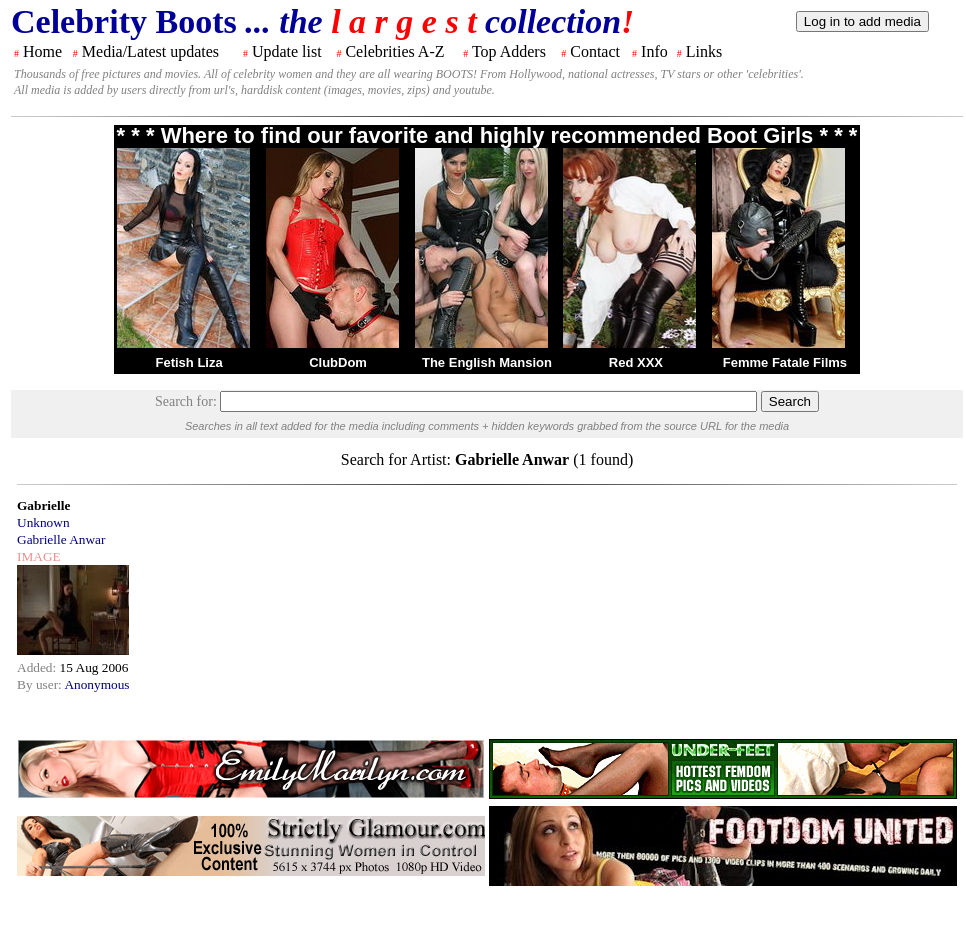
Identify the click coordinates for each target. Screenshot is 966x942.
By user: (40, 684)
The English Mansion (487, 362)
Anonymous (96, 684)
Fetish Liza (188, 362)
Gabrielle (43, 505)
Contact (595, 51)
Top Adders (509, 51)
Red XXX (636, 362)
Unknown (43, 522)
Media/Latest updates (150, 51)
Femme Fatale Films (785, 362)
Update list (287, 51)
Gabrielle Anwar (61, 539)
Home (42, 51)
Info (654, 51)
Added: (38, 667)
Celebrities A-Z (394, 51)
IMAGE (39, 556)
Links (704, 51)
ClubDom (338, 362)
